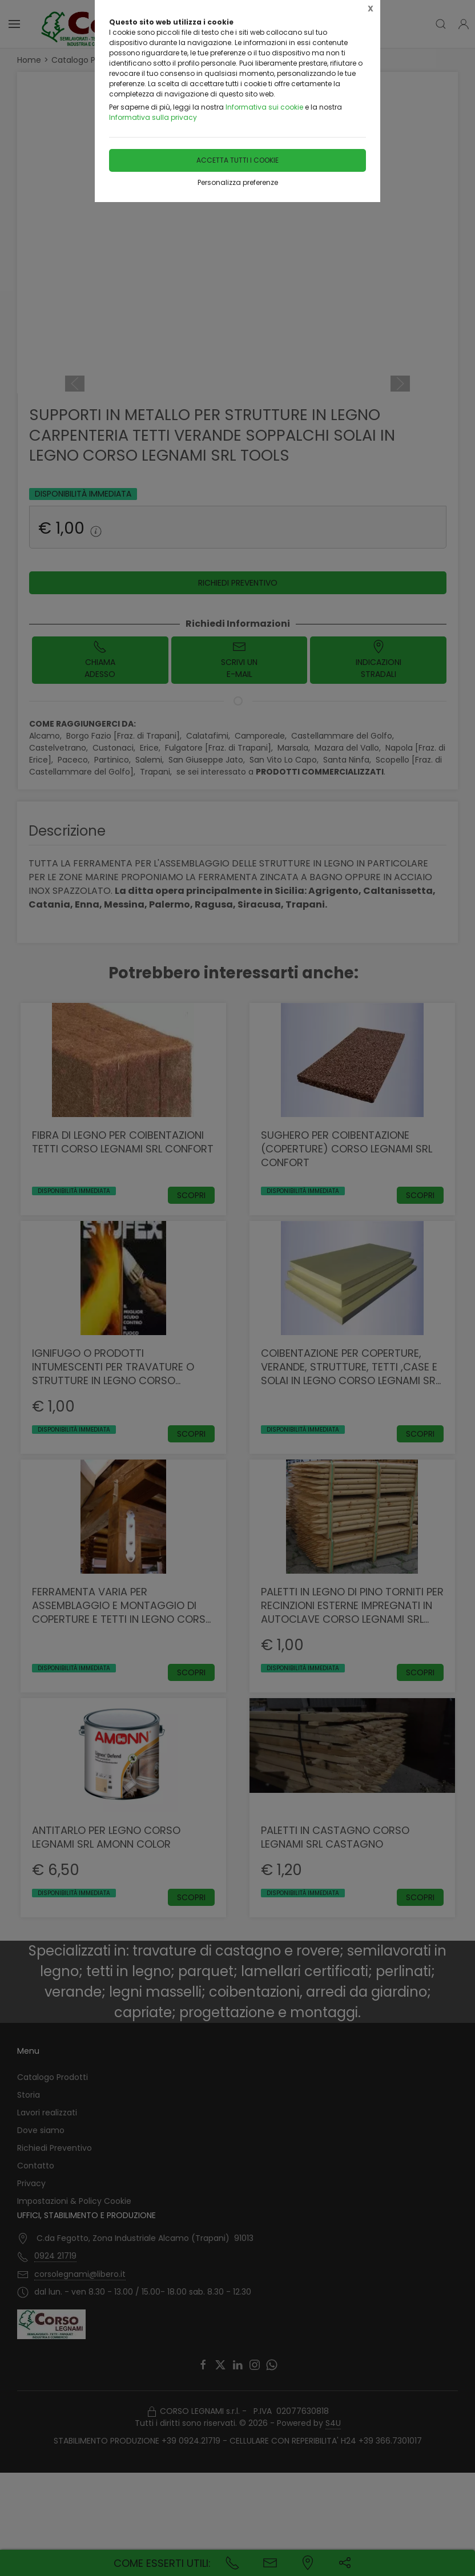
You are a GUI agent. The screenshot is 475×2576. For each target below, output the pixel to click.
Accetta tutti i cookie (237, 160)
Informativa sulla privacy (153, 117)
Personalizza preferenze (238, 182)
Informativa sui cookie (264, 107)
